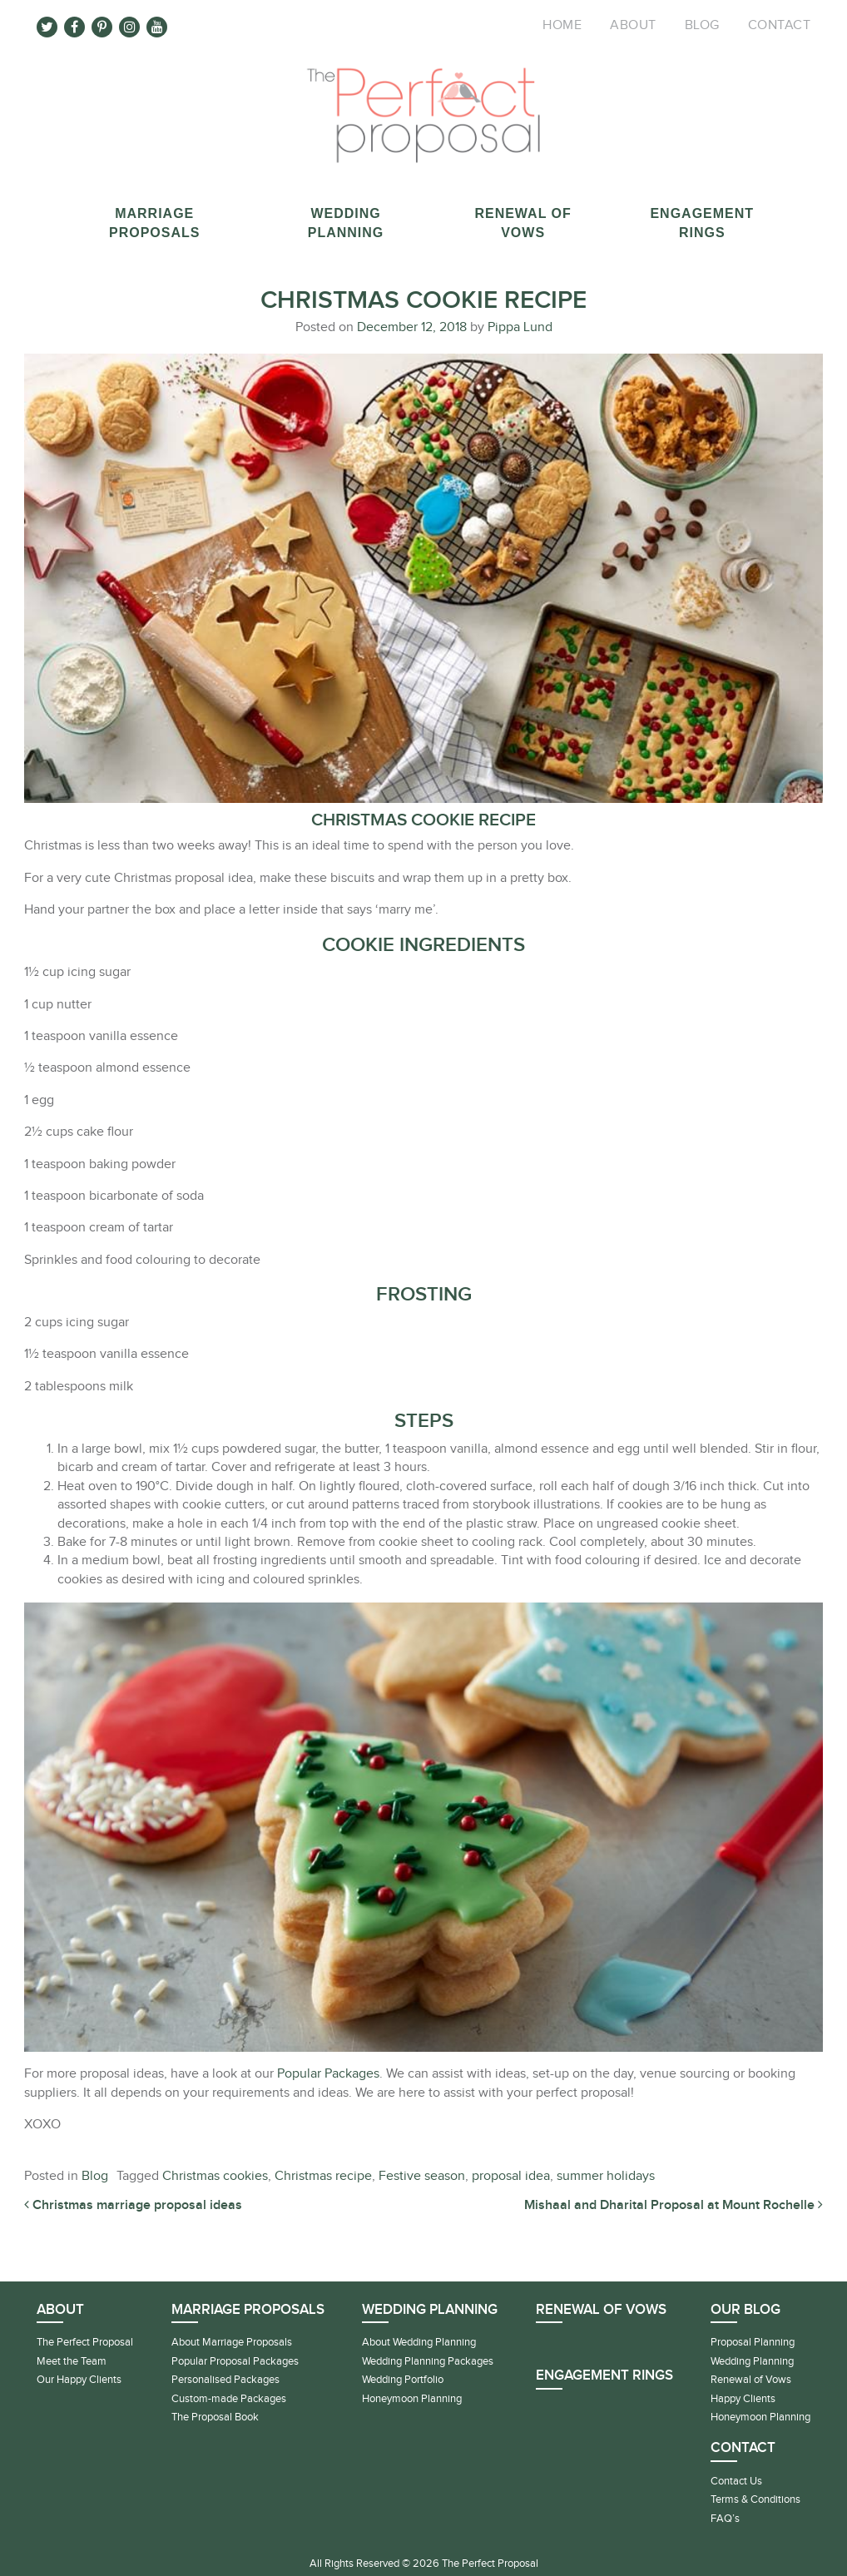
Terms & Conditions (755, 2499)
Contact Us (736, 2481)
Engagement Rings (604, 2375)
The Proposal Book (215, 2417)
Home (562, 25)
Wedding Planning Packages (427, 2361)
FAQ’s (725, 2518)
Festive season (422, 2176)
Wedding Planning (752, 2361)
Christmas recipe (323, 2176)
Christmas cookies (215, 2176)
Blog (702, 25)
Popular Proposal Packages (235, 2361)
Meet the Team (71, 2361)
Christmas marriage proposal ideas (133, 2205)
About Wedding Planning (419, 2342)
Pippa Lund (518, 327)
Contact (779, 25)
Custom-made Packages (228, 2398)
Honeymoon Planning (412, 2398)
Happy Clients (743, 2398)
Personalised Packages (225, 2379)
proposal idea (511, 2176)
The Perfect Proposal (85, 2342)
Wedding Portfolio (402, 2379)
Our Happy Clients (79, 2379)
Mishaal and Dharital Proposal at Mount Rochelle (673, 2205)
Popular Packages (328, 2074)
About (633, 25)
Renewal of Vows (601, 2309)
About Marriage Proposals (231, 2342)
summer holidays (606, 2176)
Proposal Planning (753, 2342)
